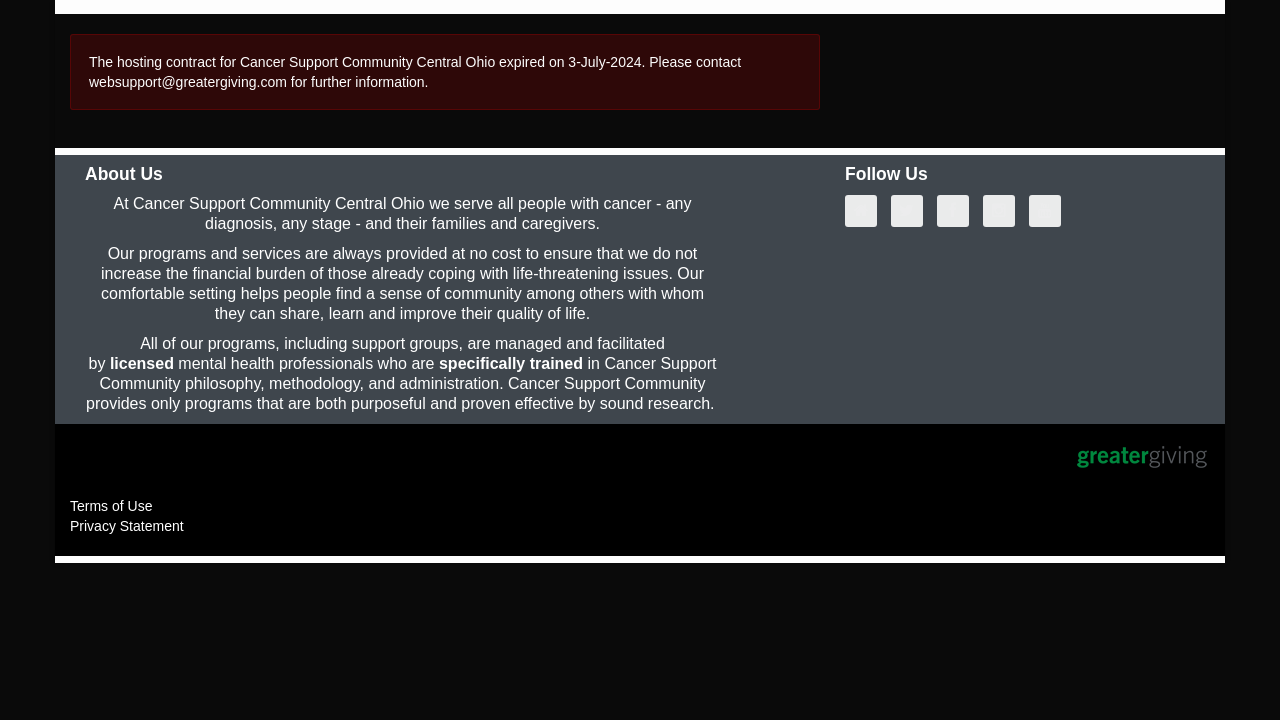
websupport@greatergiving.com (188, 82)
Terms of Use (111, 506)
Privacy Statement (127, 526)
